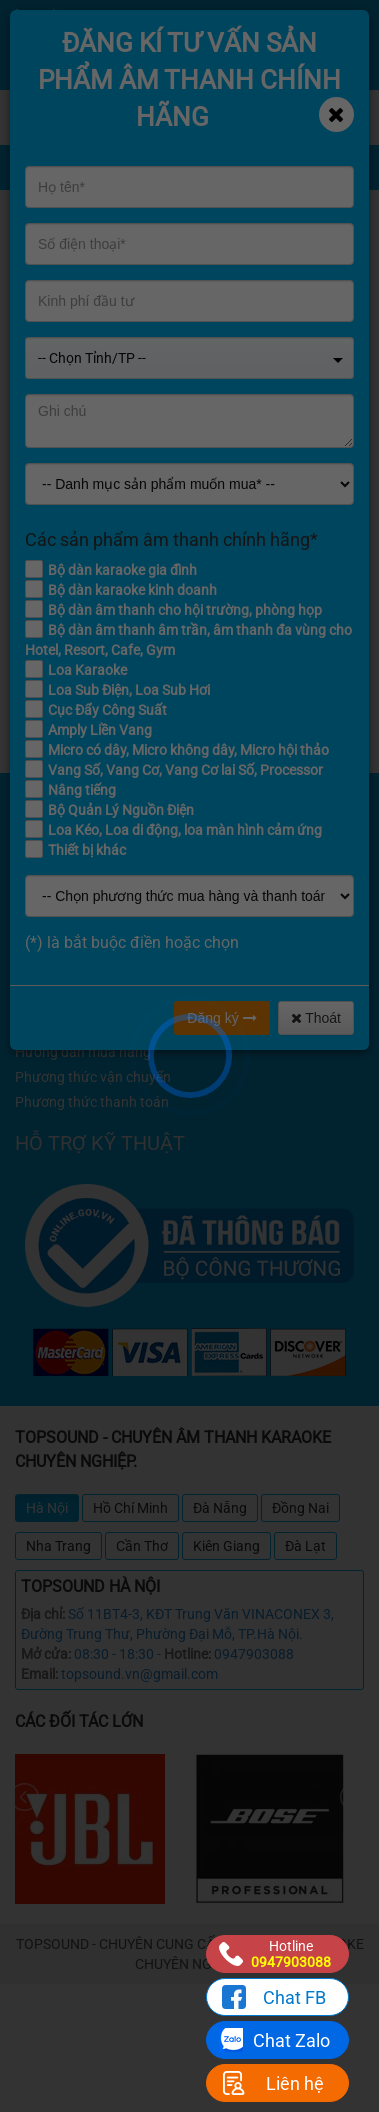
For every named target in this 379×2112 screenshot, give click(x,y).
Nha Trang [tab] (58, 1546)
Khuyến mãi (301, 223)
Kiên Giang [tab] (226, 1546)
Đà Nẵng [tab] (220, 1508)
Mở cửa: (46, 1654)
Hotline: (187, 1654)
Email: (39, 1674)
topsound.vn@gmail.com (139, 1674)
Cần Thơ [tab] (142, 1546)
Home (283, 206)
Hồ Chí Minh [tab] (130, 1508)
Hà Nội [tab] (47, 1508)
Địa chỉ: (43, 1614)
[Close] (336, 114)
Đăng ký (221, 1018)
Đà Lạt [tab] (305, 1546)
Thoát (316, 1018)
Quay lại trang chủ (189, 680)
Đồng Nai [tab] (300, 1508)
